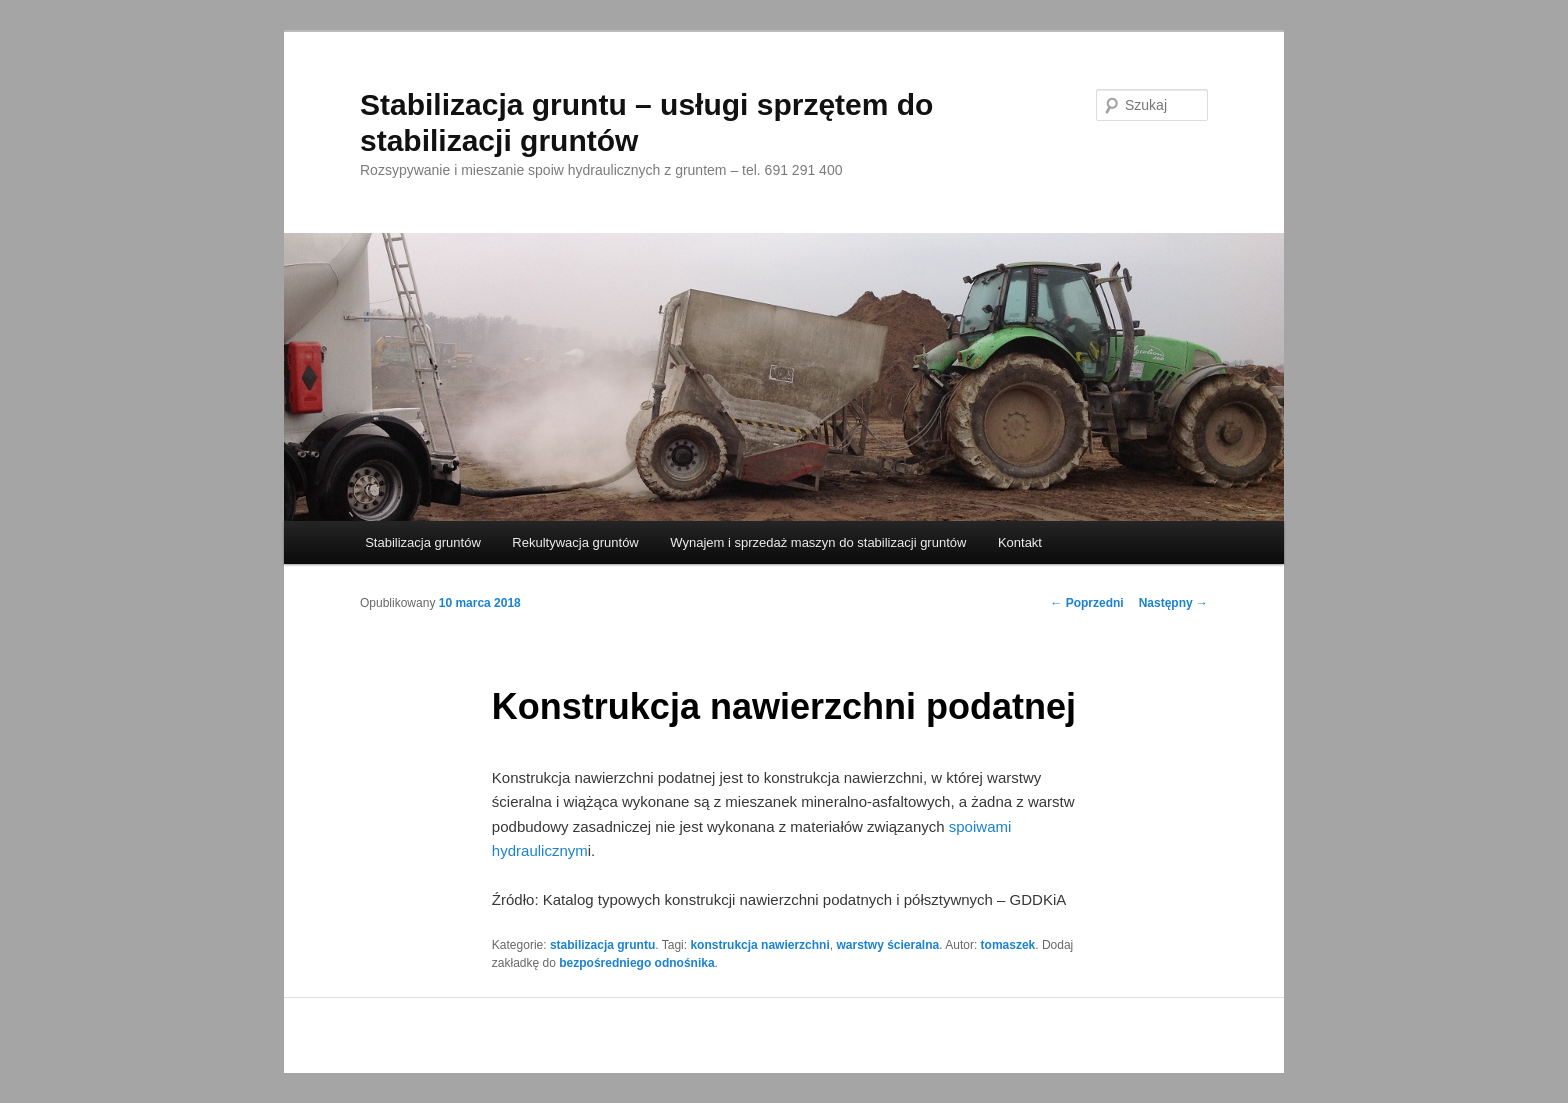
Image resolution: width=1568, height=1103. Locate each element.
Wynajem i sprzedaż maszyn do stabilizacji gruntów (818, 542)
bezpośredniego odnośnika (636, 963)
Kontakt (1020, 542)
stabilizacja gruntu (602, 945)
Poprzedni (1086, 603)
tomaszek (1008, 945)
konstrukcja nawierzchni (759, 945)
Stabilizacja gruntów (423, 542)
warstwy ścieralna (887, 945)
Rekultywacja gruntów (575, 542)
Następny (1173, 603)
